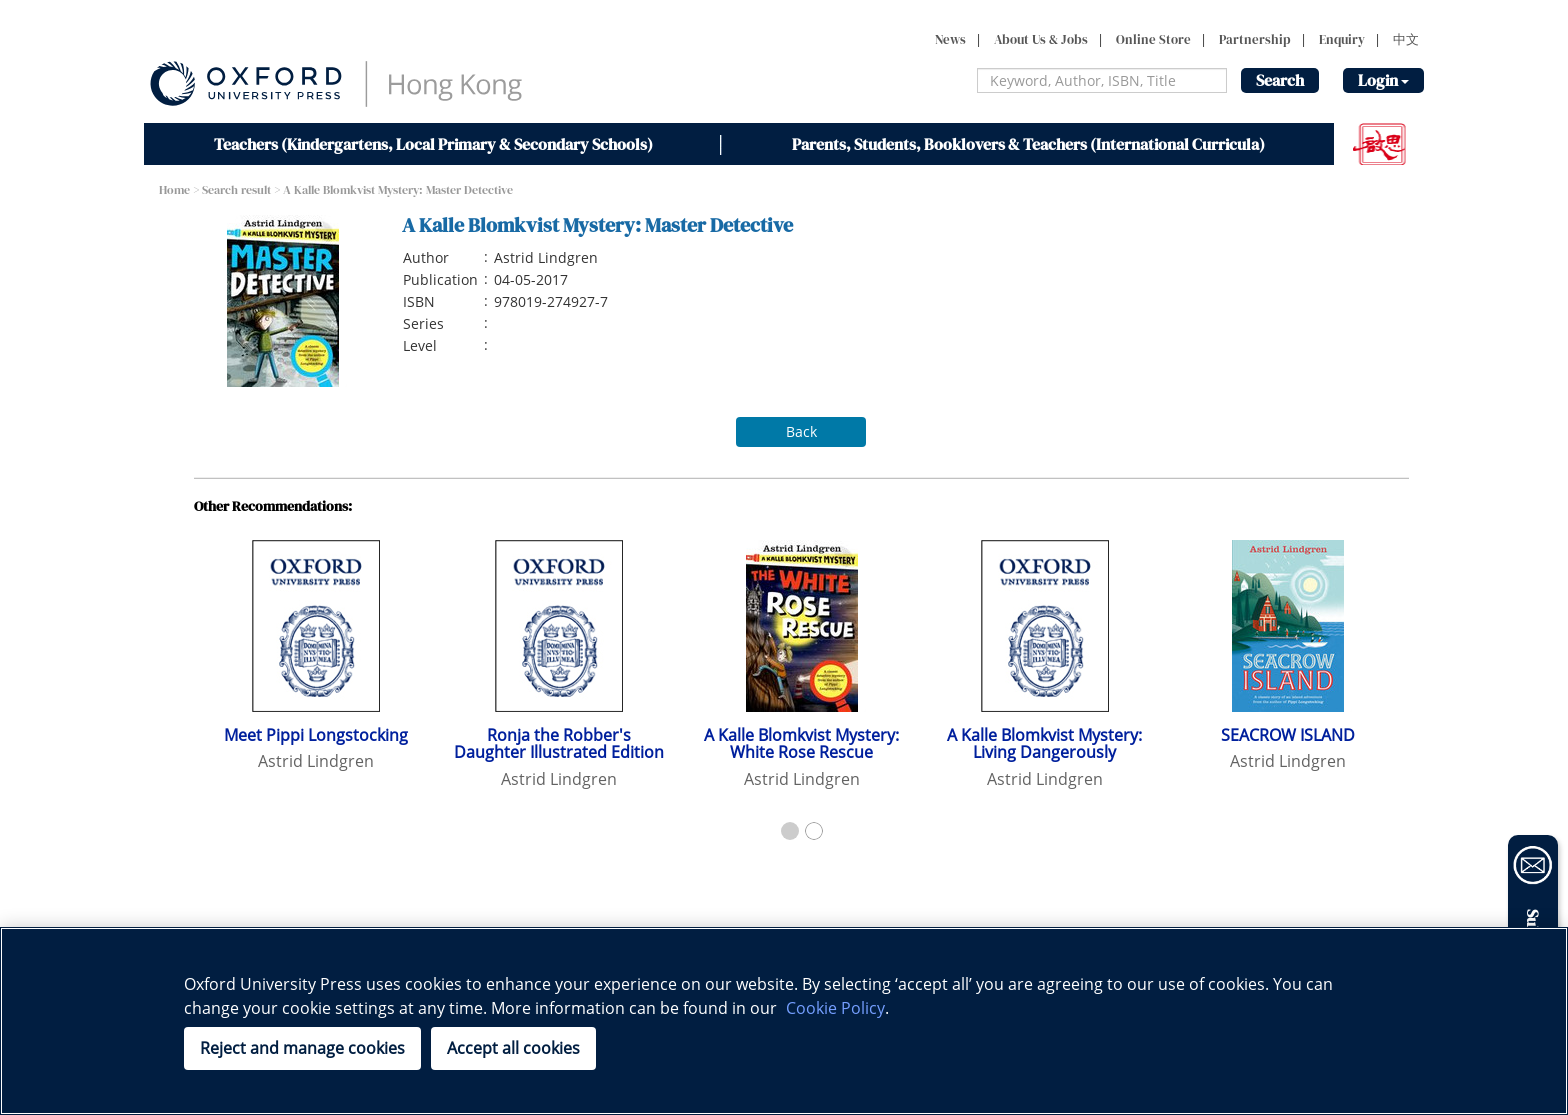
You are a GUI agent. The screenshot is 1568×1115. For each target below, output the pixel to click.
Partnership (1255, 39)
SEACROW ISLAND (1288, 735)
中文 (1406, 39)
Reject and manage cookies (302, 1048)
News (950, 39)
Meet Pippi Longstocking (316, 735)
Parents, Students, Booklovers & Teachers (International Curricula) (1028, 144)
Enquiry (1342, 39)
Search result (236, 190)
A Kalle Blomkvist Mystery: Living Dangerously (1044, 744)
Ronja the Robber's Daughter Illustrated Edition (559, 744)
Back (801, 431)
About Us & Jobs (1041, 39)
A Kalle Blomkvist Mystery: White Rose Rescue (801, 744)
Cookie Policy (835, 1008)
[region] (784, 1021)
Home (174, 190)
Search (1280, 80)
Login (1383, 80)
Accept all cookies (513, 1048)
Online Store (1153, 39)
